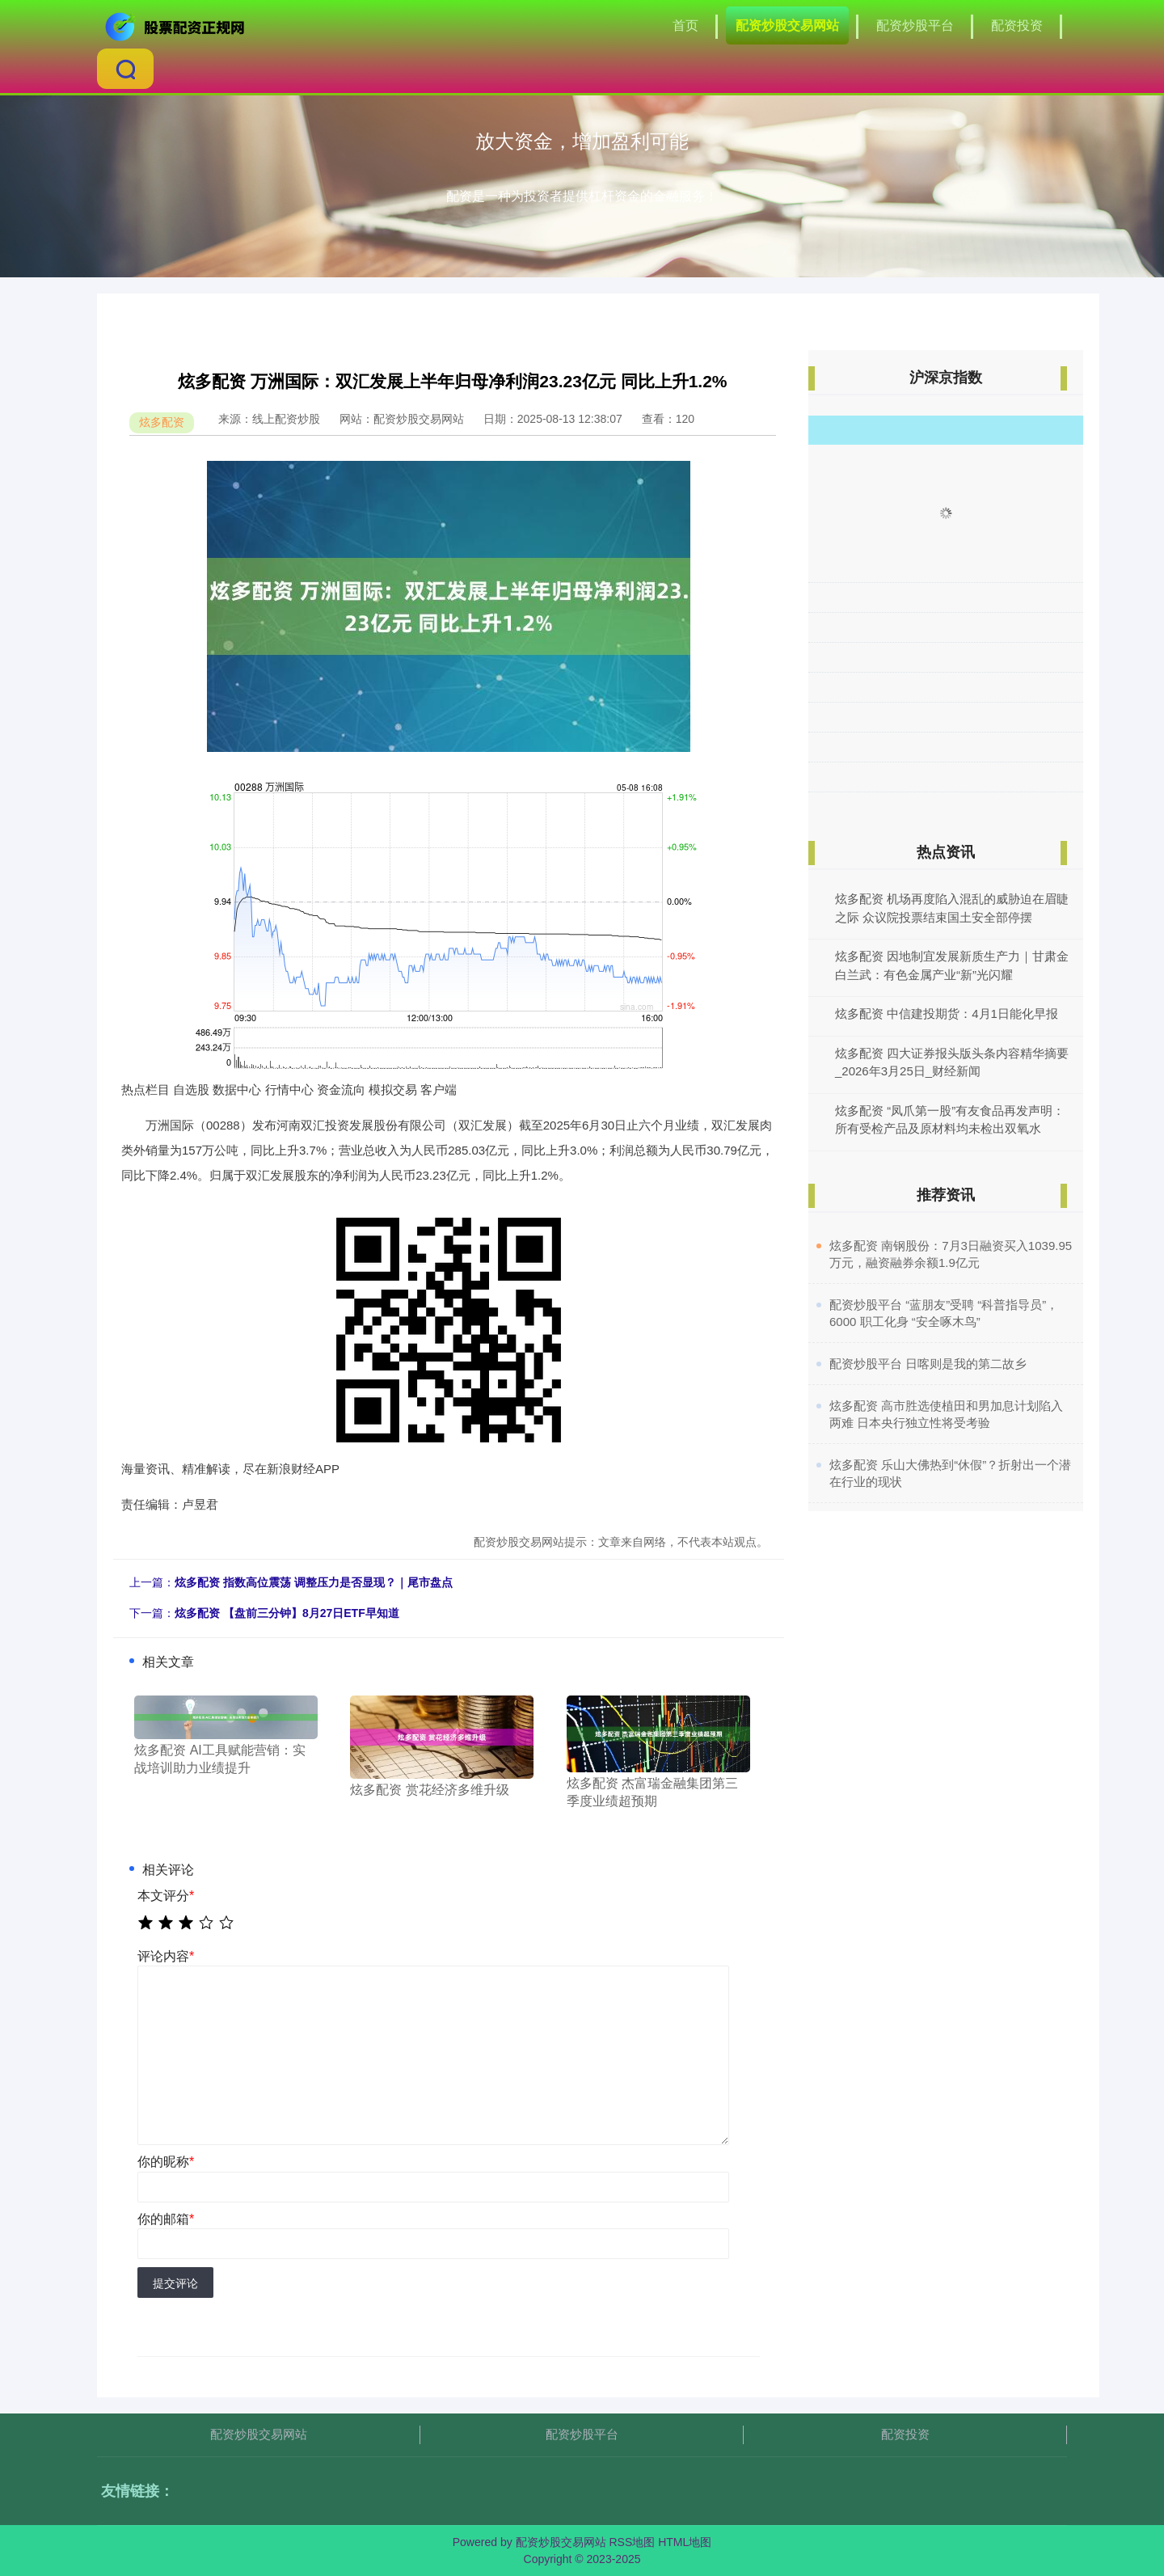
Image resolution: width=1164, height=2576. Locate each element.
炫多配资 (161, 422)
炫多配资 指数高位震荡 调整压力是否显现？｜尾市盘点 (314, 1582)
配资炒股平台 (915, 25)
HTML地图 (684, 2542)
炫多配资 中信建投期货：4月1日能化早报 (946, 1013)
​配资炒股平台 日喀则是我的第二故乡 (928, 1363)
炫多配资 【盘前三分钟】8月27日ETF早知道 (287, 1613)
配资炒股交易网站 (787, 25)
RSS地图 (632, 2542)
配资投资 (1017, 25)
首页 (685, 25)
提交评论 (175, 2283)
